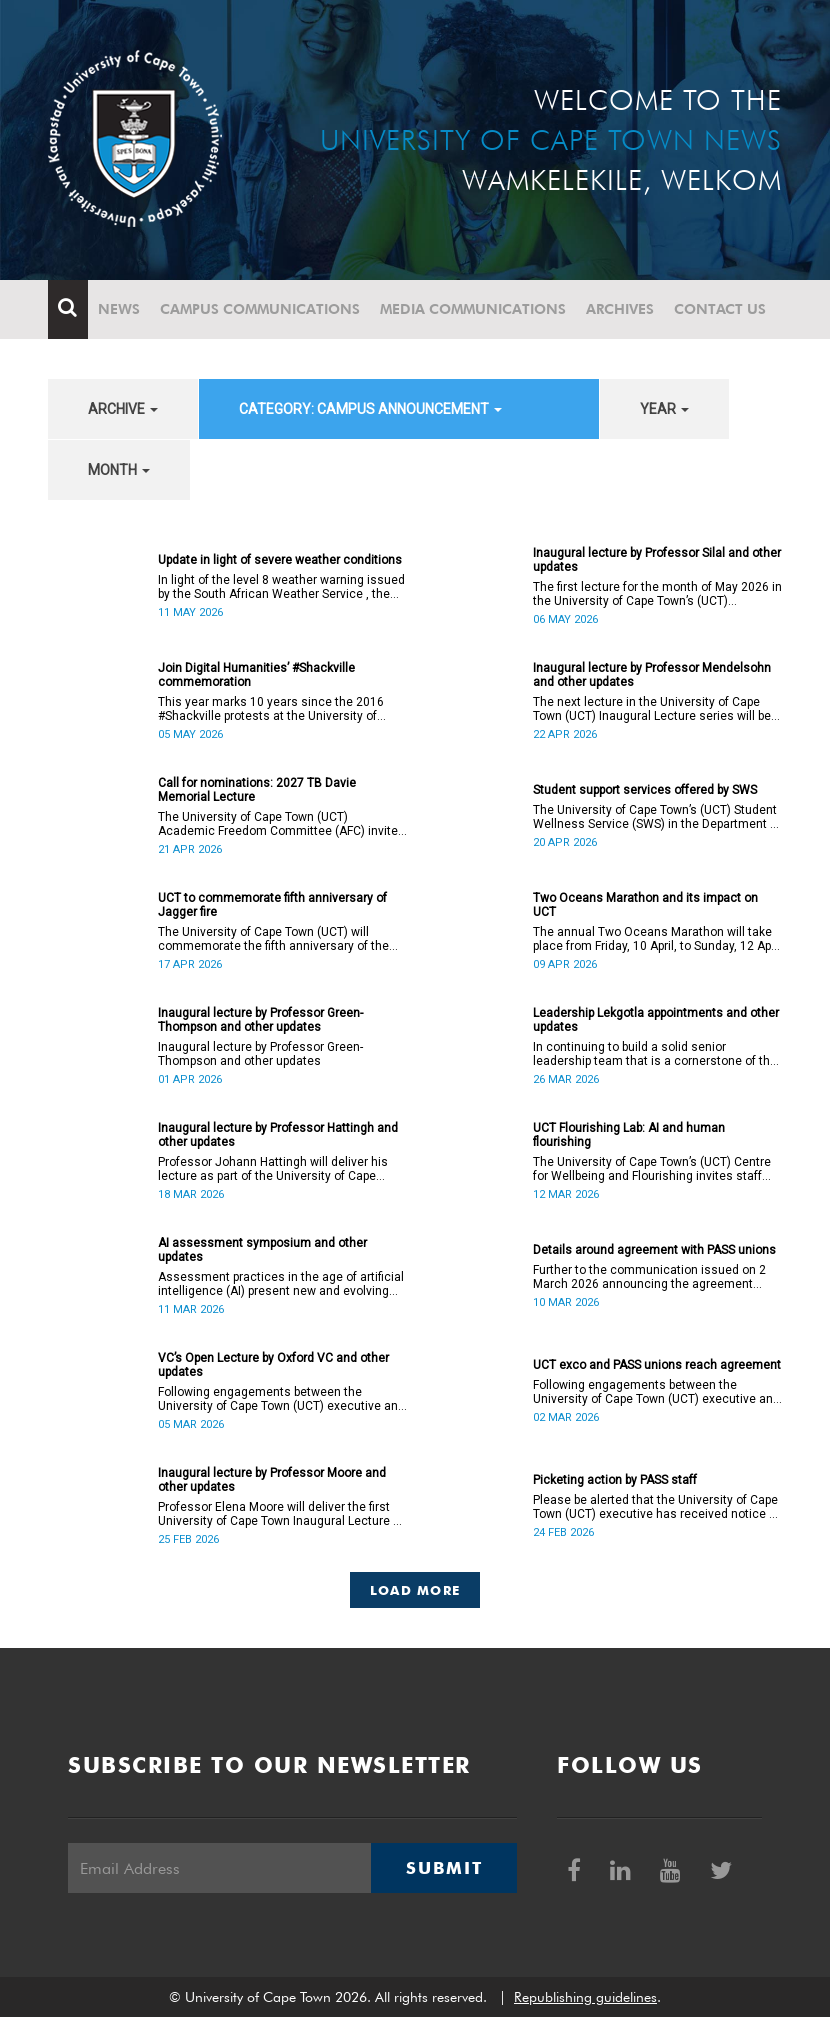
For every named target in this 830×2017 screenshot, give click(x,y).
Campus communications (260, 309)
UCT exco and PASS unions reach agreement (657, 1365)
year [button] (664, 409)
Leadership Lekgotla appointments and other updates (656, 1020)
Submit (444, 1868)
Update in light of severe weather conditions (280, 560)
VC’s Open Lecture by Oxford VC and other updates (273, 1365)
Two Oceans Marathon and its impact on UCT (645, 905)
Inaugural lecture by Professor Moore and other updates (272, 1480)
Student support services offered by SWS (645, 790)
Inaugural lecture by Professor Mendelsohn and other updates (652, 675)
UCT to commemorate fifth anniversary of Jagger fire (272, 905)
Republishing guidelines (585, 1997)
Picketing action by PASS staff (615, 1480)
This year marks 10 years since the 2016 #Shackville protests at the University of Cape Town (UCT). (271, 709)
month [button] (119, 470)
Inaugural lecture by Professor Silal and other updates (657, 560)
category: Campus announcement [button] (370, 409)
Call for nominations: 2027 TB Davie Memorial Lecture (257, 790)
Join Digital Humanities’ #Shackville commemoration (256, 675)
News (119, 309)
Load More (415, 1590)
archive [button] (123, 409)
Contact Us (720, 309)
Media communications (473, 309)
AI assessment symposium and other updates (262, 1250)
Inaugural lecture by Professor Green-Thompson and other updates (260, 1020)
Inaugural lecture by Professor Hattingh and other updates (278, 1135)
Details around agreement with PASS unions (654, 1250)
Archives (620, 309)
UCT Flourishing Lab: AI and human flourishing (629, 1135)
